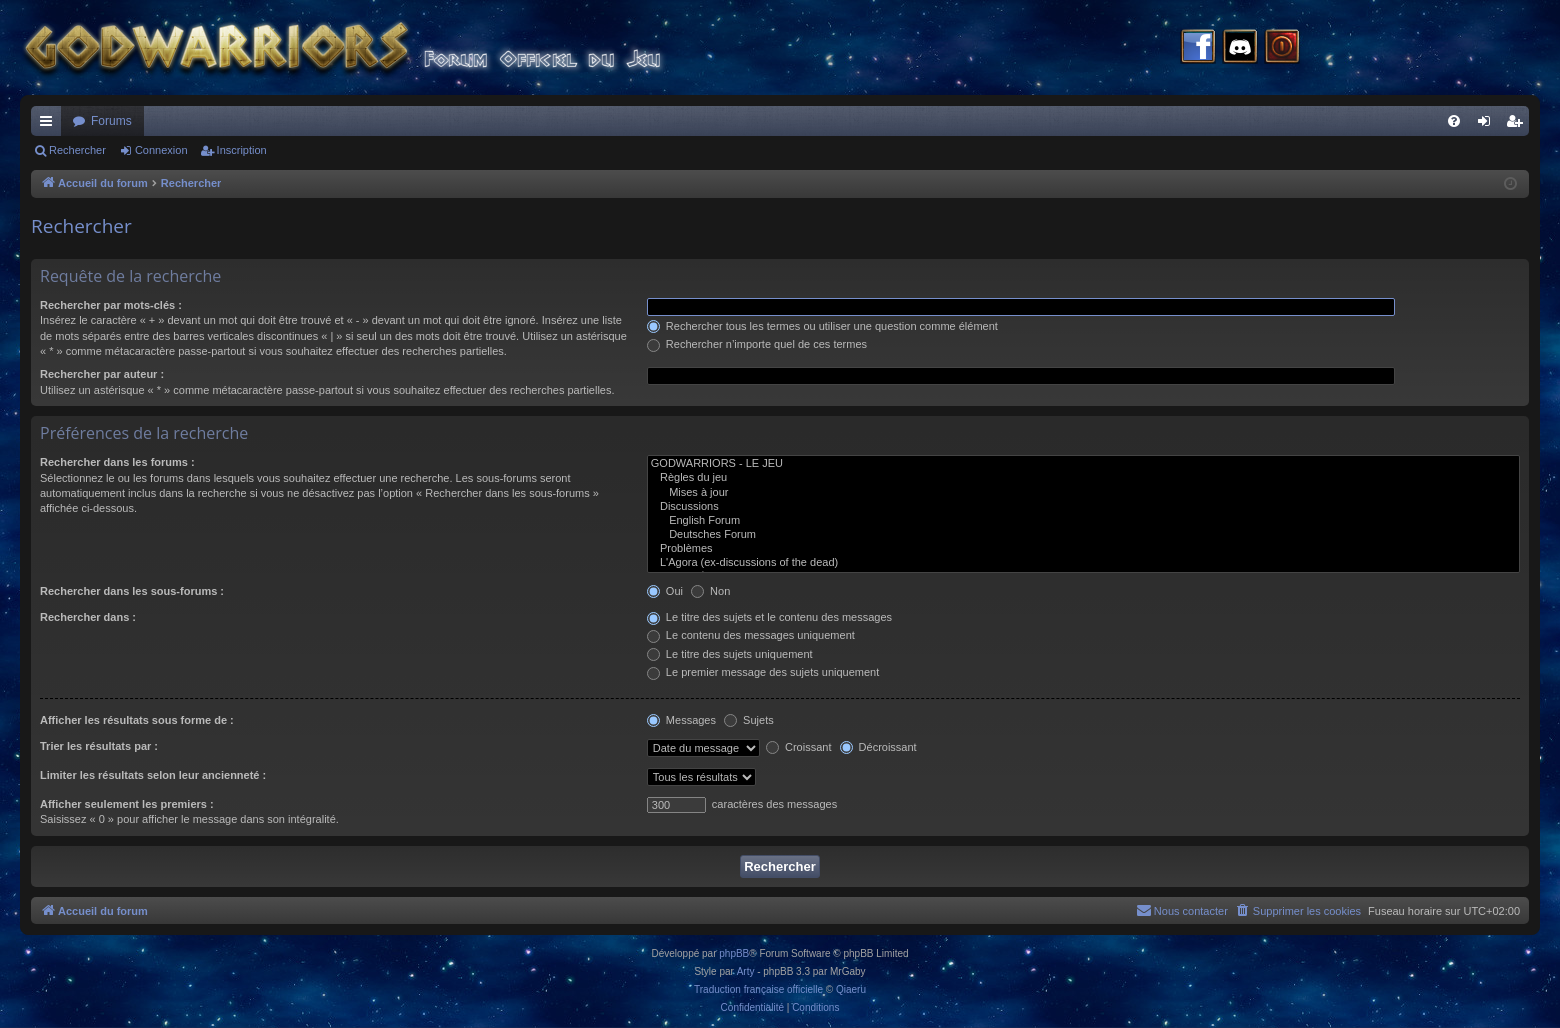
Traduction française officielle (758, 989)
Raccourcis (50, 125)
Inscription (242, 150)
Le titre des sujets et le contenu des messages (769, 617)
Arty (746, 971)
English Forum (1083, 521)
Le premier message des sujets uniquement (763, 672)
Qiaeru (851, 989)
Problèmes (1083, 549)
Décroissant (878, 747)
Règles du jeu (1083, 478)
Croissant (799, 747)
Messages (681, 720)
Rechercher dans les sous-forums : (132, 591)
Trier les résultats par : (99, 746)
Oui (665, 591)
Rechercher (77, 150)
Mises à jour (1083, 493)
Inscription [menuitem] (1518, 125)
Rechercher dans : (88, 617)
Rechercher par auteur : (102, 374)
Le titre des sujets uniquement (730, 654)
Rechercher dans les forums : (117, 462)
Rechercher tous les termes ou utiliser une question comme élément (822, 326)
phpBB (734, 953)
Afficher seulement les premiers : (127, 804)
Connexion (161, 150)
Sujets (749, 720)
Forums (111, 121)
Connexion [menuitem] (1488, 125)
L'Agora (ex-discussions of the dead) (1083, 563)
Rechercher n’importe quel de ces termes (757, 344)
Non (710, 591)
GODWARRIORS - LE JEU (1083, 464)
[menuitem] (1454, 121)
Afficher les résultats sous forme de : (137, 720)
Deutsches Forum (1083, 535)
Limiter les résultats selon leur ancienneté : (153, 775)
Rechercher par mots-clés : (111, 305)
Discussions (1083, 507)
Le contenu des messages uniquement (751, 635)
